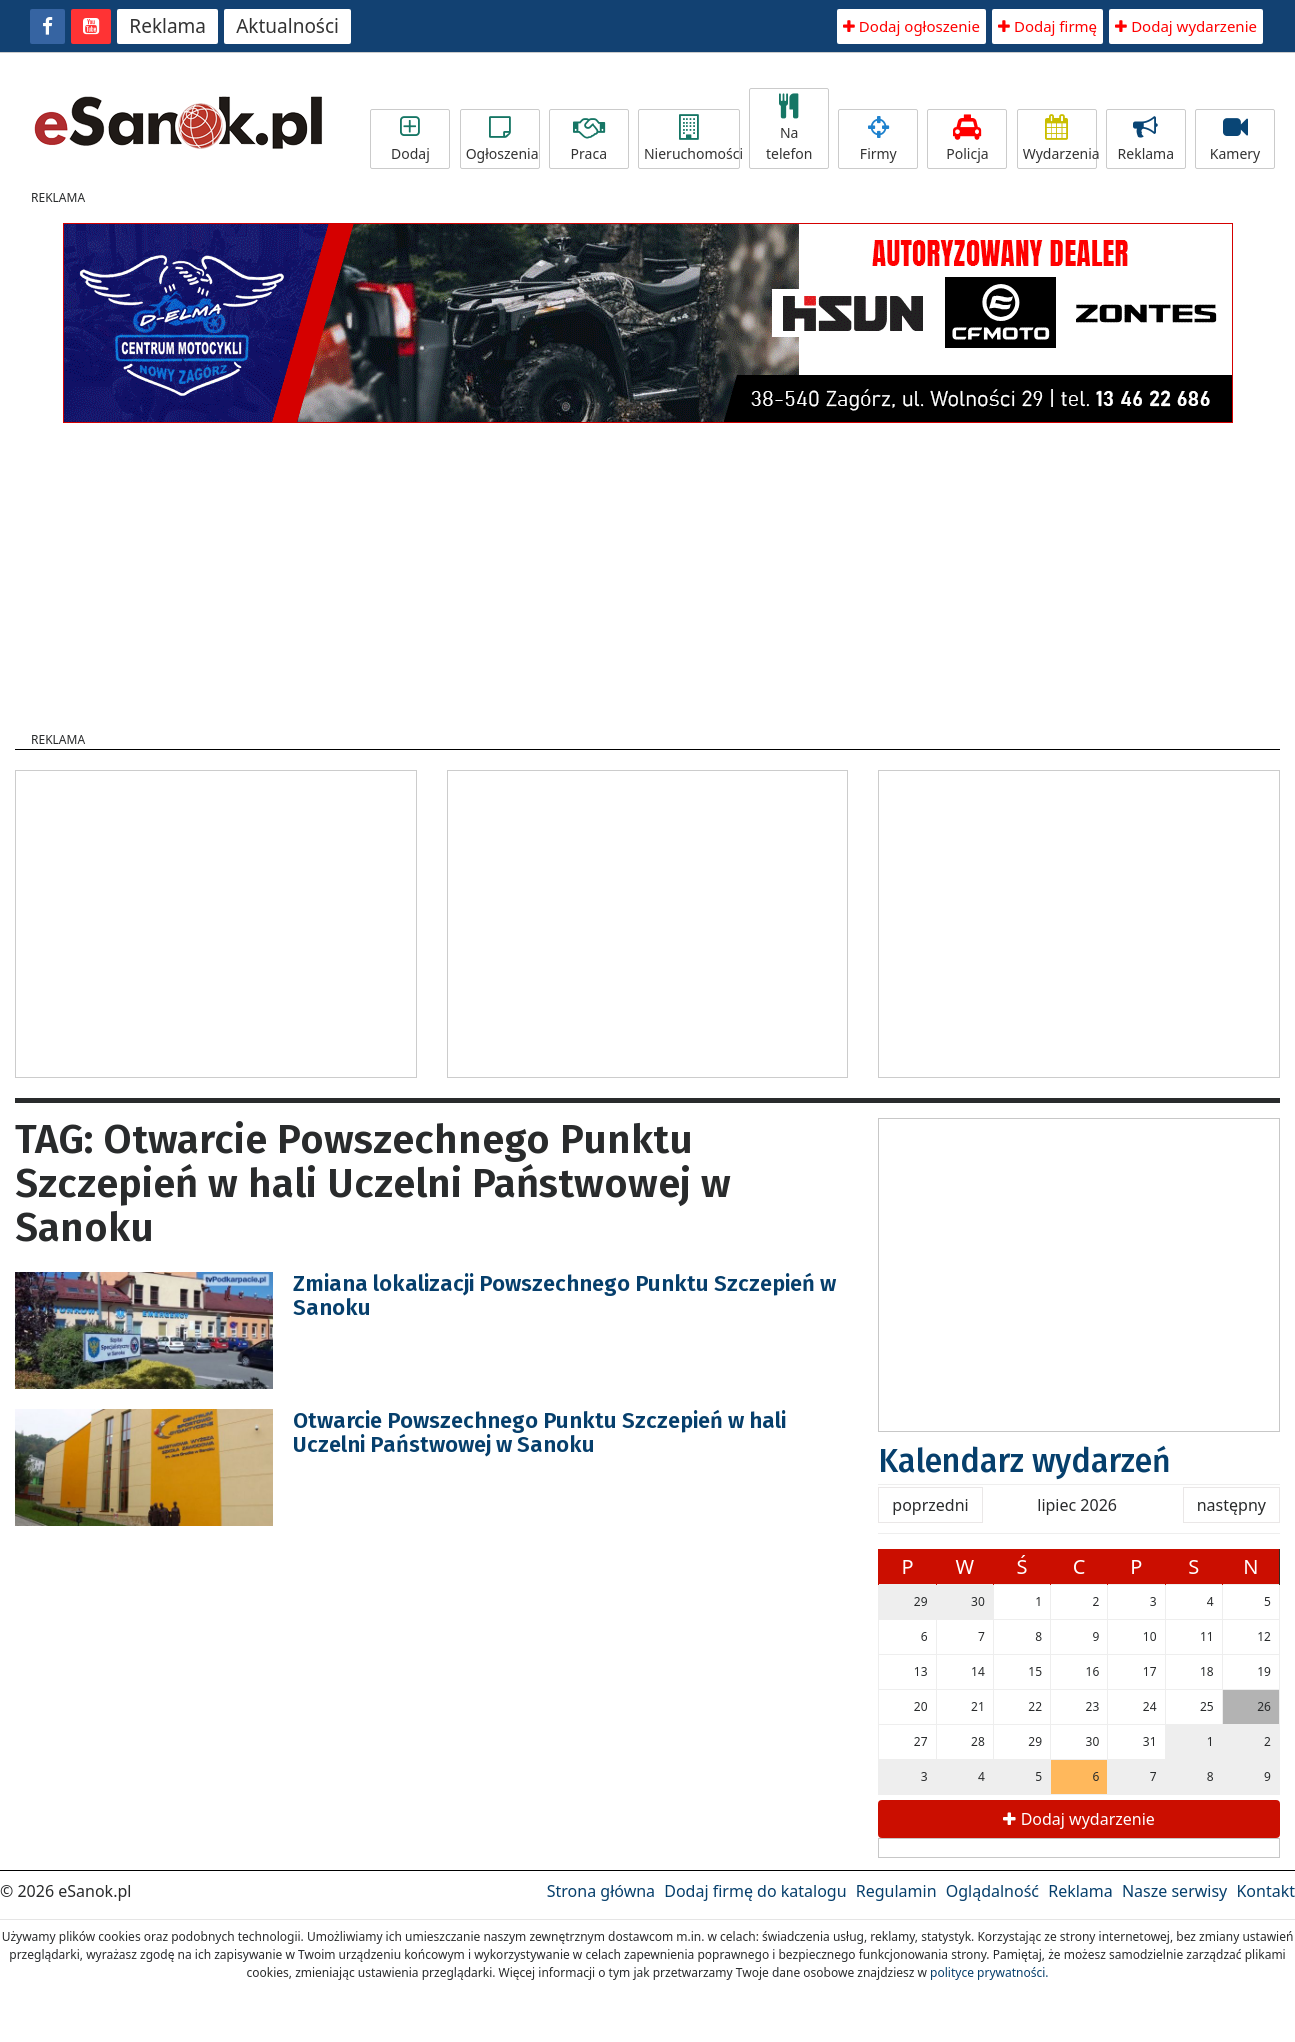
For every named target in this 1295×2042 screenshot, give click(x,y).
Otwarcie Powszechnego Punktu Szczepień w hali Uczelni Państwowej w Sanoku (539, 1432)
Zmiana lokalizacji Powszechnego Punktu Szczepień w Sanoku (564, 1295)
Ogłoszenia (502, 139)
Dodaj (410, 139)
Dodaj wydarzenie (1186, 26)
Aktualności (287, 26)
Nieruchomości (692, 139)
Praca (589, 139)
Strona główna (601, 1891)
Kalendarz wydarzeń (1024, 1461)
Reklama (167, 26)
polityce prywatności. (989, 1972)
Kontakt (1265, 1891)
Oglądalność (992, 1891)
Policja (967, 139)
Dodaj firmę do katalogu (755, 1891)
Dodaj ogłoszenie (911, 26)
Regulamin (896, 1891)
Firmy (878, 139)
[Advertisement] (648, 571)
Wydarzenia (1060, 139)
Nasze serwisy (1174, 1891)
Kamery (1235, 139)
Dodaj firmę (1047, 26)
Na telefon (789, 128)
